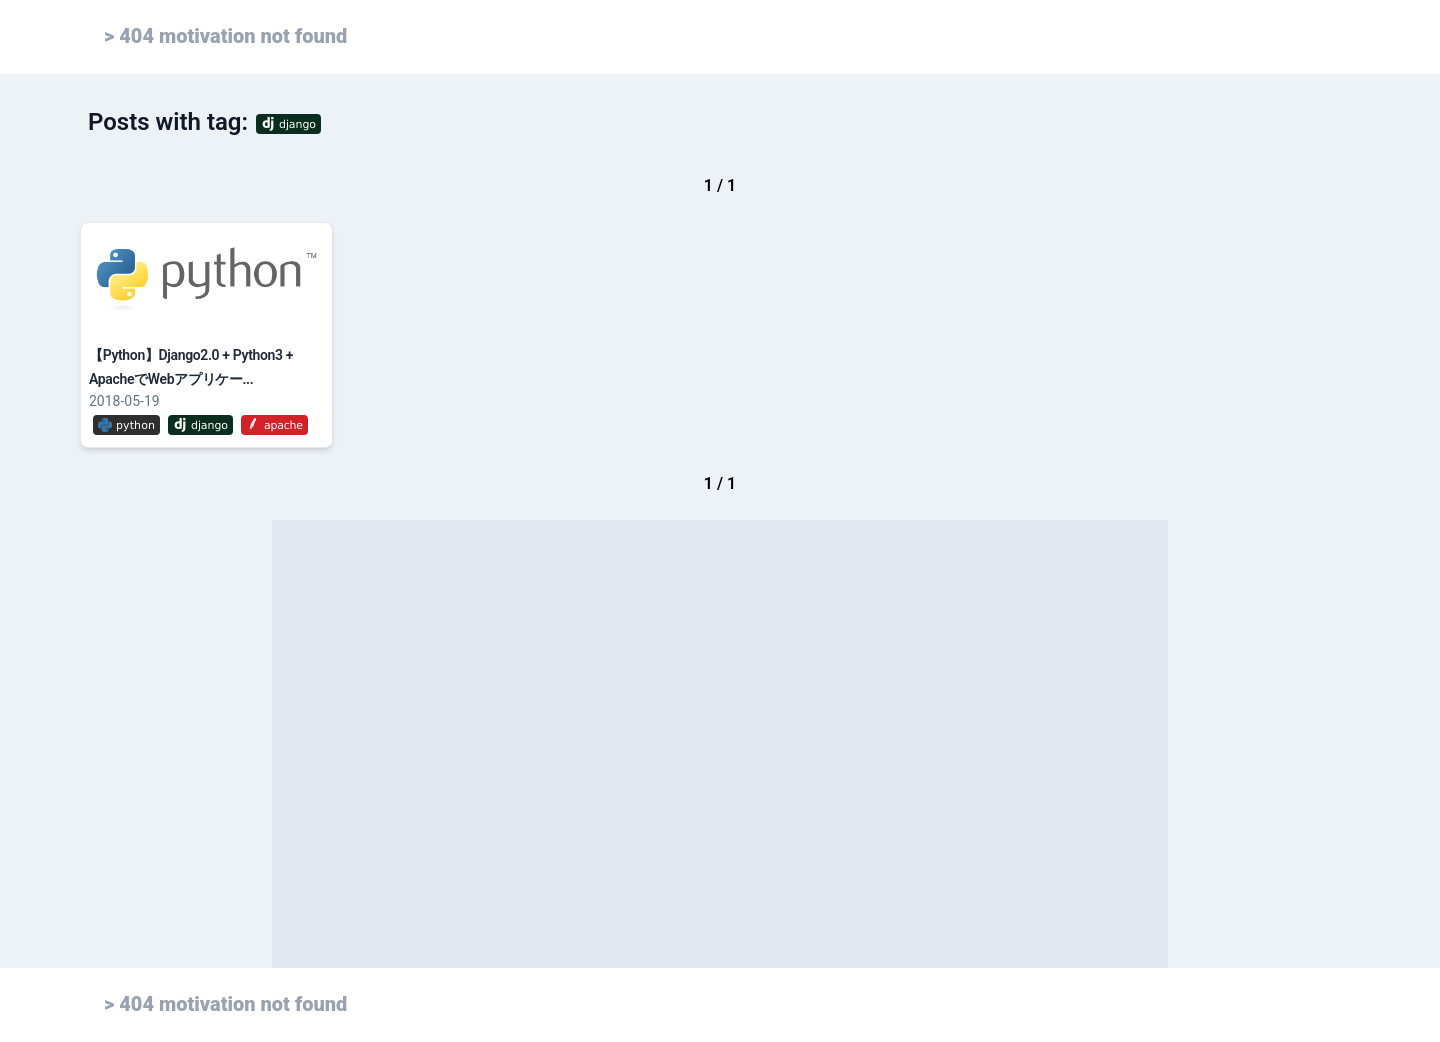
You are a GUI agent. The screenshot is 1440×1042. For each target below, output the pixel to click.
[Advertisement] (720, 744)
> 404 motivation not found (225, 36)
